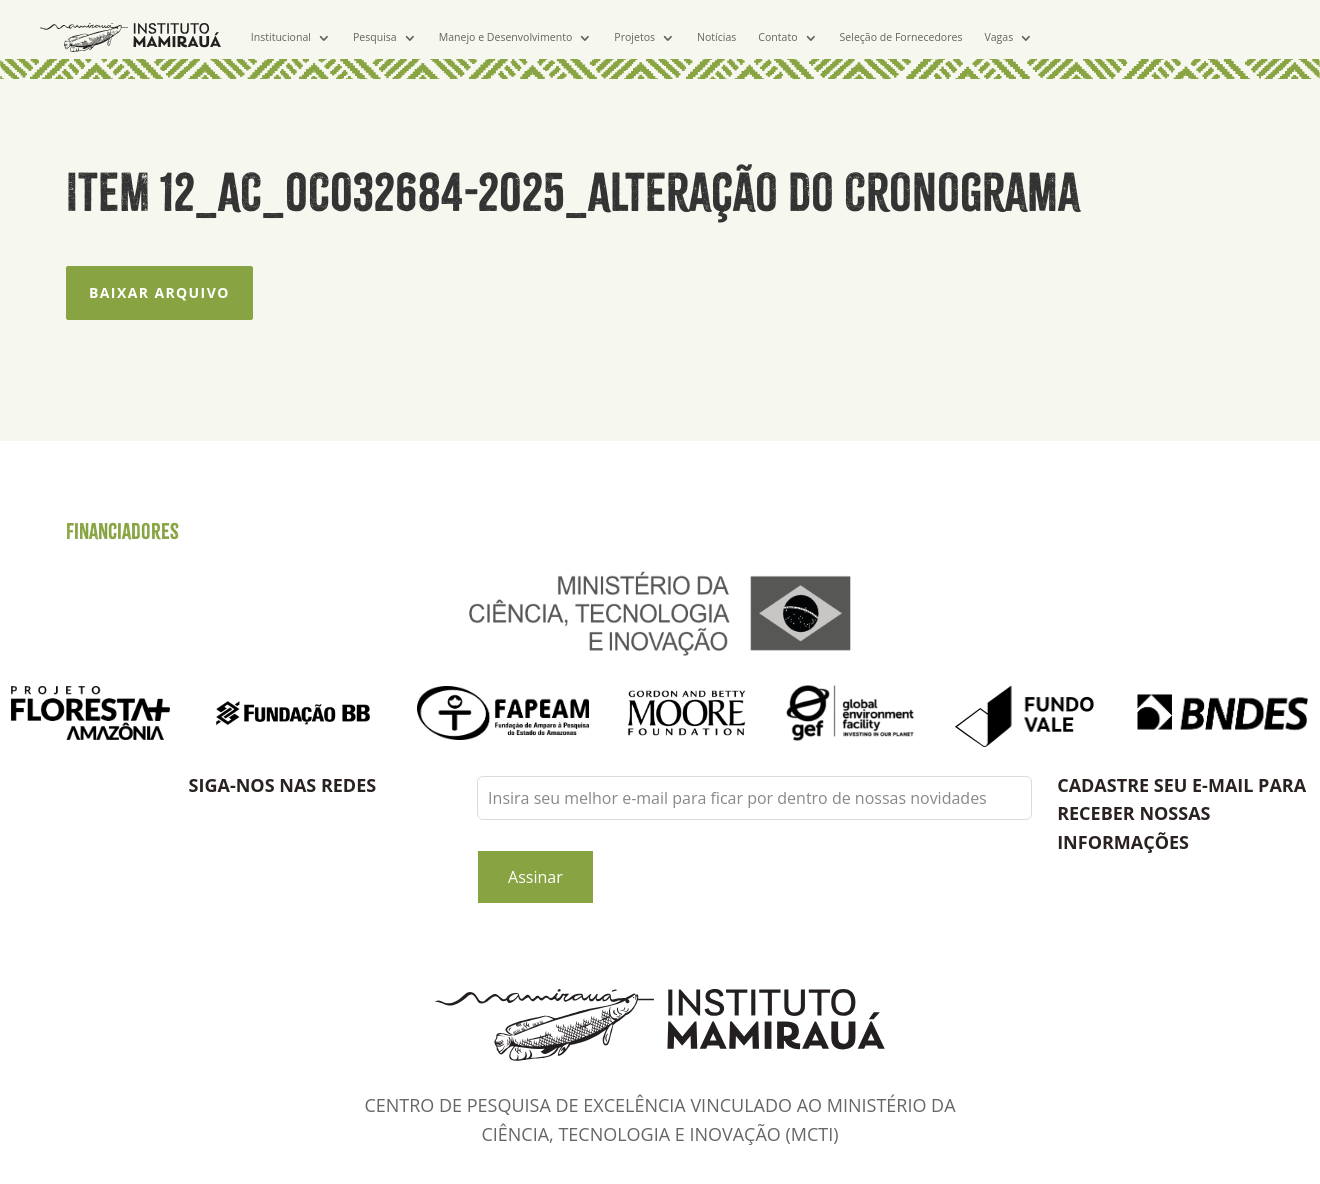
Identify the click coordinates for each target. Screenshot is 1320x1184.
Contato (777, 37)
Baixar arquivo (159, 292)
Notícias (716, 37)
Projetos (634, 37)
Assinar (535, 877)
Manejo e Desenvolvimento (506, 37)
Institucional (281, 37)
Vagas (998, 37)
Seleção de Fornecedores (901, 37)
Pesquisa (375, 37)
